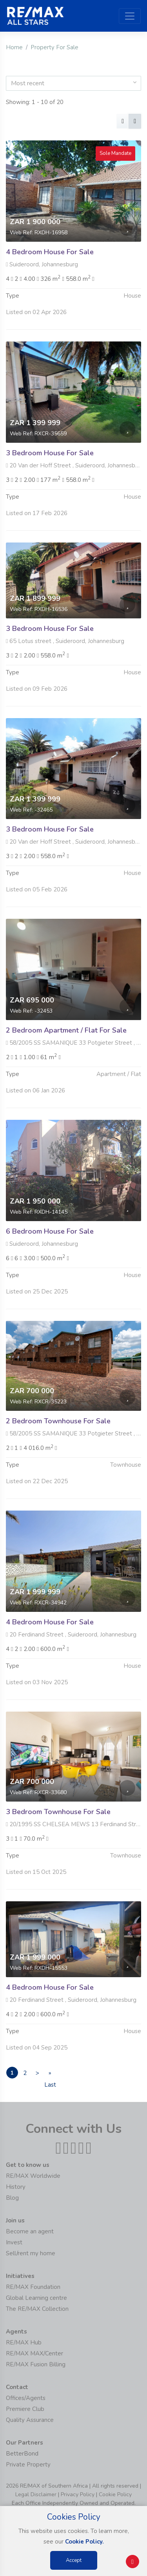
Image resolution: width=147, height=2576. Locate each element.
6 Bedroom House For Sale (50, 1254)
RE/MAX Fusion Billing (35, 2364)
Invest (14, 2242)
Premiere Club (25, 2409)
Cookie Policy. (84, 2541)
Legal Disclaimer (35, 2494)
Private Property (28, 2464)
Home (14, 47)
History (15, 2187)
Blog (12, 2198)
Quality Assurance (30, 2420)
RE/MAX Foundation (33, 2287)
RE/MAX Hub (24, 2342)
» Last (50, 2073)
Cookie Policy (115, 2494)
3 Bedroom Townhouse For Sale (58, 1834)
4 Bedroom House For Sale (50, 252)
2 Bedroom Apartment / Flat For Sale (66, 1053)
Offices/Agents (25, 2398)
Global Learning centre (36, 2298)
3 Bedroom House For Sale (50, 476)
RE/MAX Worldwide (33, 2176)
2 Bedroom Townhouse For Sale (58, 1444)
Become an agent (30, 2231)
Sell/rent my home (30, 2253)
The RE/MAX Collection (37, 2309)
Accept (74, 2560)
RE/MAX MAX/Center (34, 2353)
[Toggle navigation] (130, 16)
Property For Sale (54, 47)
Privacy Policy (77, 2494)
